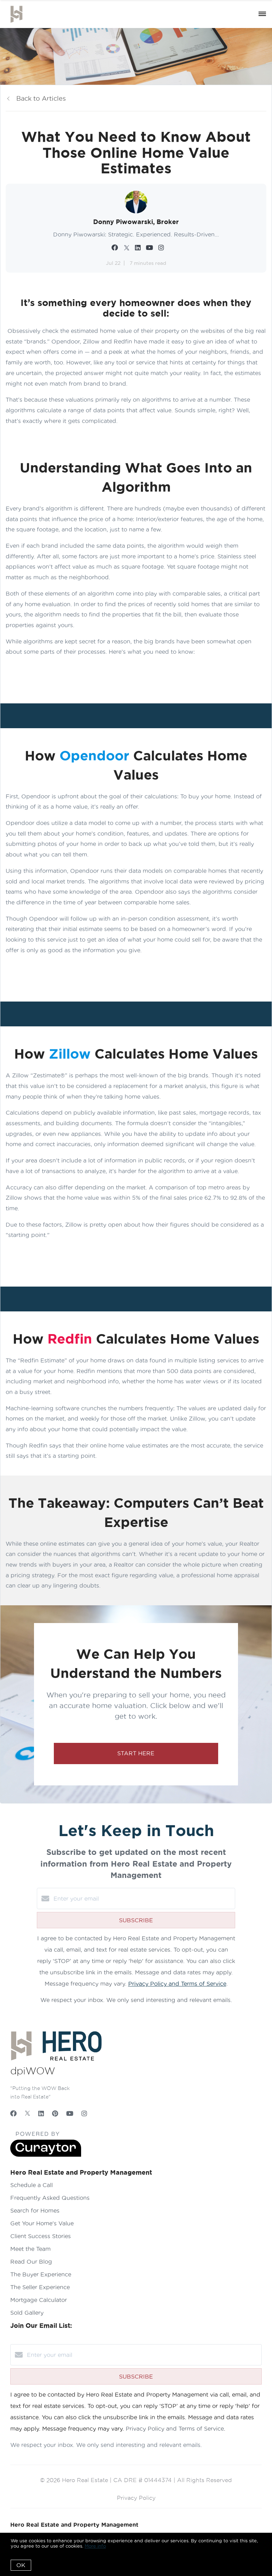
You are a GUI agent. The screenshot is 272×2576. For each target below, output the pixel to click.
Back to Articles (41, 98)
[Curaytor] (45, 2155)
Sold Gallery (27, 2312)
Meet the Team (30, 2249)
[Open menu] (262, 13)
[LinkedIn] (41, 2113)
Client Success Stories (40, 2236)
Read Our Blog (31, 2261)
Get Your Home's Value (42, 2223)
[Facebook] (13, 2113)
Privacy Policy (136, 2498)
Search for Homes (35, 2210)
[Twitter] (27, 2113)
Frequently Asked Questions (50, 2198)
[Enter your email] (143, 1898)
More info (95, 2545)
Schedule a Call (31, 2185)
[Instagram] (84, 2113)
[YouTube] (69, 2113)
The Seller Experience (40, 2287)
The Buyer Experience (40, 2274)
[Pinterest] (55, 2113)
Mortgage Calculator (38, 2300)
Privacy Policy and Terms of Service (177, 1983)
